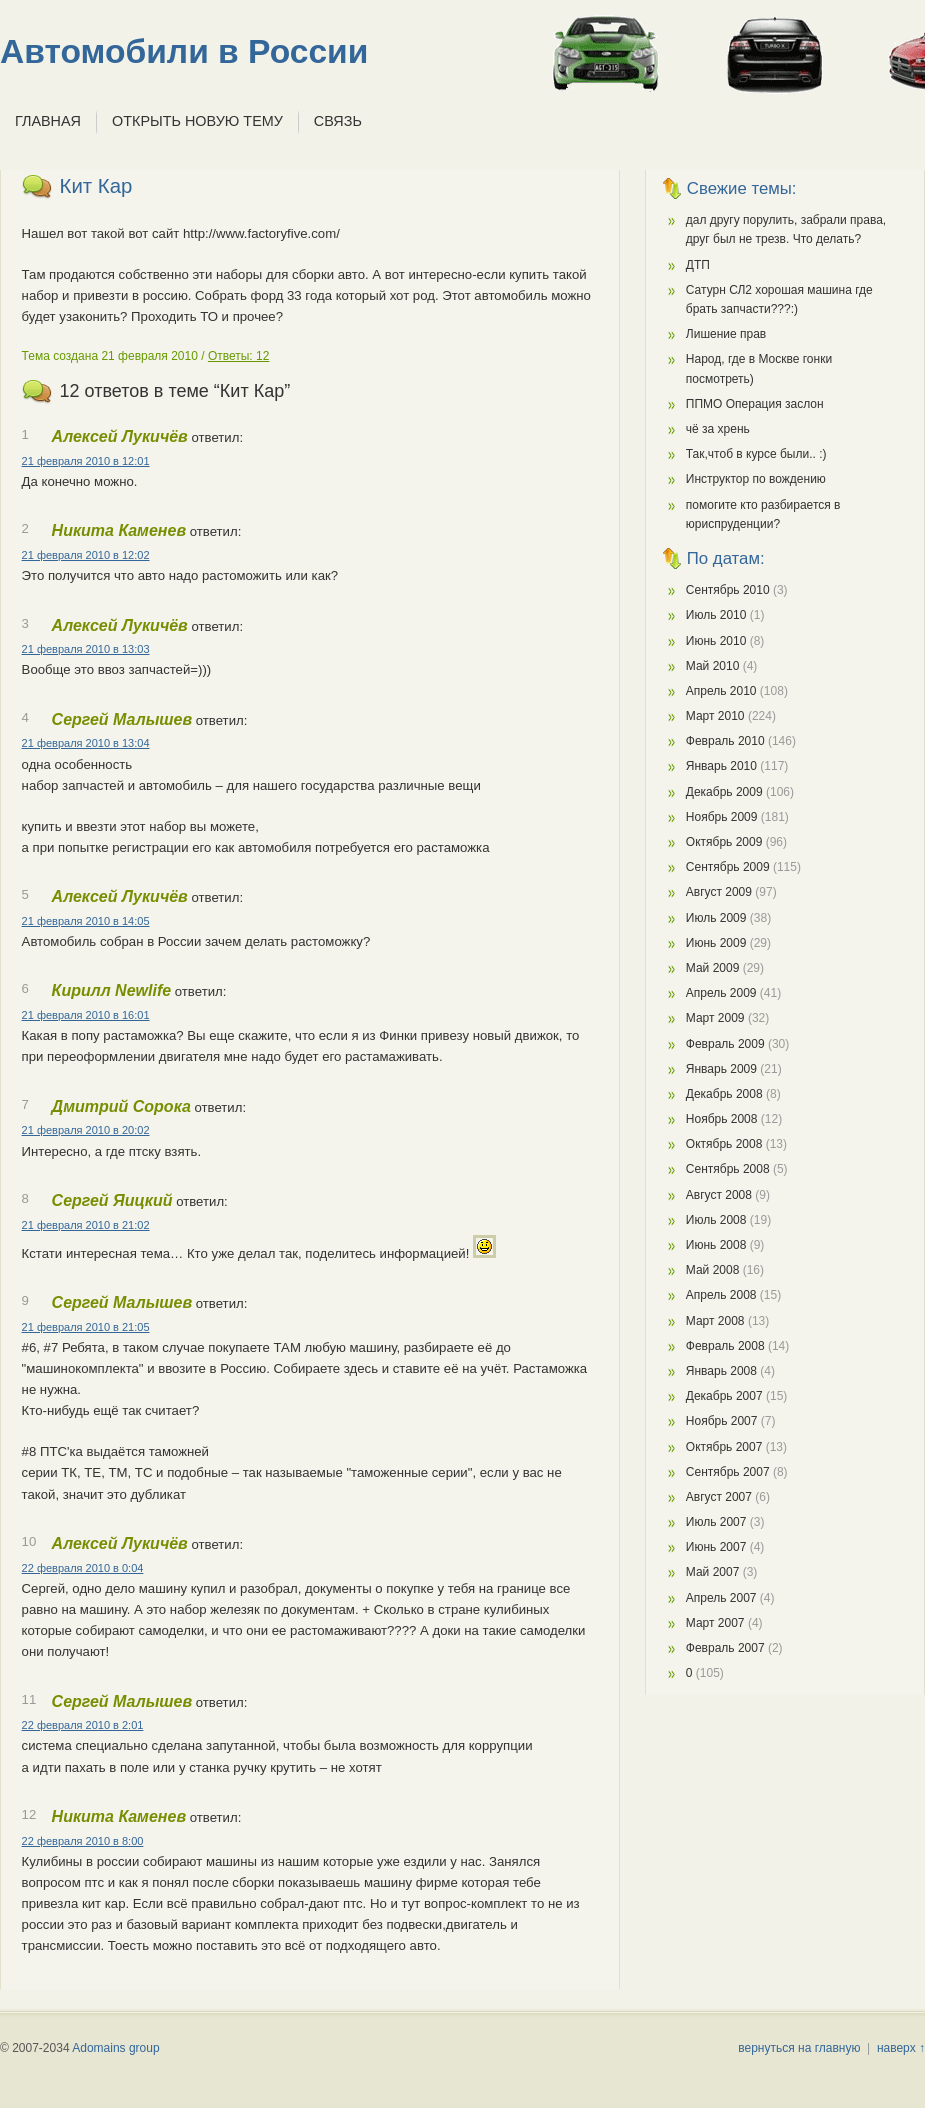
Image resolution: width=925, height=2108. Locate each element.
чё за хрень (718, 429)
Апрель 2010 (721, 691)
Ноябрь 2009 (722, 817)
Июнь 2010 (716, 641)
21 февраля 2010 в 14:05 (86, 921)
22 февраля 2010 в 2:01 (83, 1725)
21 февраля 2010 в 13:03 (86, 649)
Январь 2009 (721, 1069)
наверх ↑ (901, 2048)
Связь (338, 121)
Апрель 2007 (721, 1598)
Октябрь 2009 (724, 842)
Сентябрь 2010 (728, 590)
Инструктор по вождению (756, 479)
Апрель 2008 (721, 1295)
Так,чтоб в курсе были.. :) (756, 454)
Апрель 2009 (721, 993)
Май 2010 (713, 666)
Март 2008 (715, 1321)
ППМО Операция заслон (755, 404)
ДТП (698, 265)
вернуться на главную (799, 2048)
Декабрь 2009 (724, 792)
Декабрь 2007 (724, 1396)
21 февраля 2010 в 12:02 (86, 555)
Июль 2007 (716, 1522)
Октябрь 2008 (724, 1144)
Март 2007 (715, 1623)
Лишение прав (726, 334)
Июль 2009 (716, 918)
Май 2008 (713, 1270)
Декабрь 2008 (724, 1094)
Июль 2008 (716, 1220)
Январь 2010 (721, 766)
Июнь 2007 (716, 1547)
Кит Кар (96, 186)
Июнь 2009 (716, 943)
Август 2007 (719, 1497)
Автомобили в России (184, 51)
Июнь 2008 (716, 1245)
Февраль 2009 (725, 1044)
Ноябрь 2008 (722, 1119)
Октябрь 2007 (724, 1447)
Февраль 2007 (725, 1648)
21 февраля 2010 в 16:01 (86, 1015)
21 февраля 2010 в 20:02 (86, 1130)
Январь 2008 (721, 1371)
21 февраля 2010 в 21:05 (86, 1327)
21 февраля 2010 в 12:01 (86, 461)
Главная (48, 121)
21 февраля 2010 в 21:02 (86, 1225)
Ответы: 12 (238, 356)
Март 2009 (715, 1018)
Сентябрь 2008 (728, 1169)
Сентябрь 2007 (728, 1472)
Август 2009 (719, 892)
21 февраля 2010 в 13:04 (86, 743)
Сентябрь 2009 (728, 867)
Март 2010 (715, 716)
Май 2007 (713, 1572)
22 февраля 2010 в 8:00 (83, 1841)
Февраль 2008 (725, 1346)
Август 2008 (719, 1195)
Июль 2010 (716, 615)
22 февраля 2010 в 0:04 (83, 1568)
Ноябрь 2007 (722, 1421)
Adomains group (115, 2048)
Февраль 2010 (725, 741)
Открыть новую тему (197, 121)
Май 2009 (713, 968)
